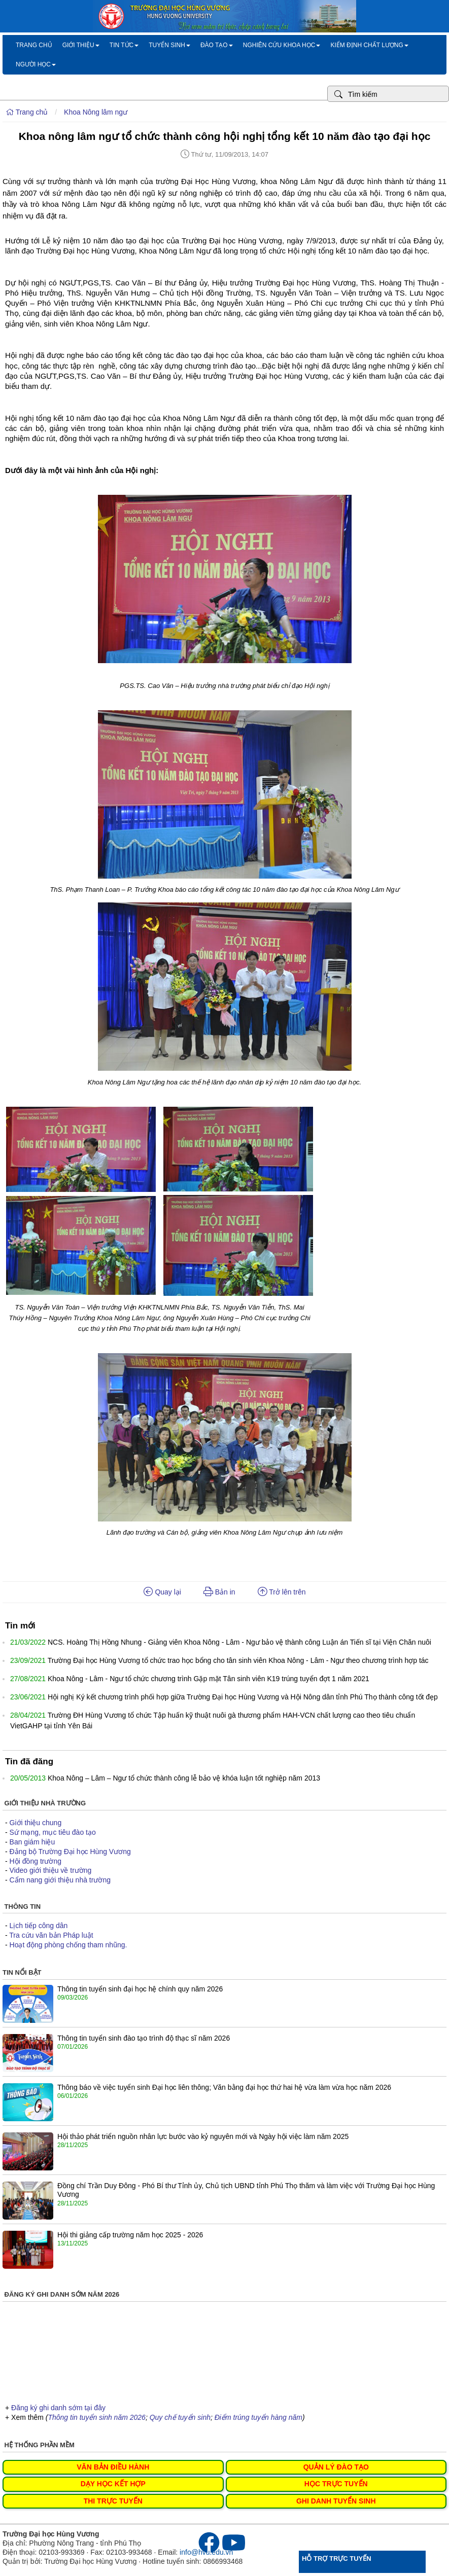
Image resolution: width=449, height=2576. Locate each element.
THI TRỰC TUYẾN (113, 2501)
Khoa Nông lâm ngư (95, 112)
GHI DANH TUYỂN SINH (336, 2501)
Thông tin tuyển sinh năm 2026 (96, 2417)
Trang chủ (34, 45)
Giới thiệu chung (36, 1823)
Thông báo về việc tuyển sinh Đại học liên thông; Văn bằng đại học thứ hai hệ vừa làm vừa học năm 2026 (224, 2087)
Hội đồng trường (35, 1861)
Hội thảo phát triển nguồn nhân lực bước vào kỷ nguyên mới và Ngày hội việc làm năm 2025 (203, 2136)
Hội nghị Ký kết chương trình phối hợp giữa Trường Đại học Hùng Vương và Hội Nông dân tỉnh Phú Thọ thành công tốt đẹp (243, 1697)
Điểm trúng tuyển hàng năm (258, 2417)
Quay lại (162, 1592)
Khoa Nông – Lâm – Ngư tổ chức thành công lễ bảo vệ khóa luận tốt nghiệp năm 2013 (184, 1778)
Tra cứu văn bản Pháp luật (51, 1935)
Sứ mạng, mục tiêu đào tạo (53, 1832)
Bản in (219, 1592)
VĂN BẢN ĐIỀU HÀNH (113, 2467)
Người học (36, 64)
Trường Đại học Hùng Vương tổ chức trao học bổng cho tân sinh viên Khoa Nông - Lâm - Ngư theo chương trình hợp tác (238, 1660)
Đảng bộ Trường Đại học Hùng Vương (70, 1851)
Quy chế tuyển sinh (180, 2417)
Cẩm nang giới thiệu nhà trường (60, 1880)
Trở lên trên (282, 1592)
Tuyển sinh (169, 45)
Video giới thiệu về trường (51, 1870)
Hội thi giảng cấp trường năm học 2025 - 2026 (130, 2235)
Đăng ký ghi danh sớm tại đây (58, 2408)
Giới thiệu (80, 45)
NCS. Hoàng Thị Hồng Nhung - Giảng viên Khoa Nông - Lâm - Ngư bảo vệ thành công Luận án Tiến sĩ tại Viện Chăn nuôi (239, 1642)
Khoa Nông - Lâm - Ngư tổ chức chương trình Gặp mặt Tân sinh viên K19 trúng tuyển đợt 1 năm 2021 (208, 1679)
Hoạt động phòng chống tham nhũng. (68, 1945)
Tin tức (124, 45)
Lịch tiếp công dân (39, 1925)
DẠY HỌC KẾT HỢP (113, 2484)
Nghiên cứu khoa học (282, 45)
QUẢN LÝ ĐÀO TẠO (336, 2467)
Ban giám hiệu (32, 1842)
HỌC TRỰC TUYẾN (336, 2484)
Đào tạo (216, 45)
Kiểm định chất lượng (369, 45)
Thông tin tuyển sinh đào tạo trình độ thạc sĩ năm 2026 (143, 2038)
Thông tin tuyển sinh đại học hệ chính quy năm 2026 (140, 1989)
